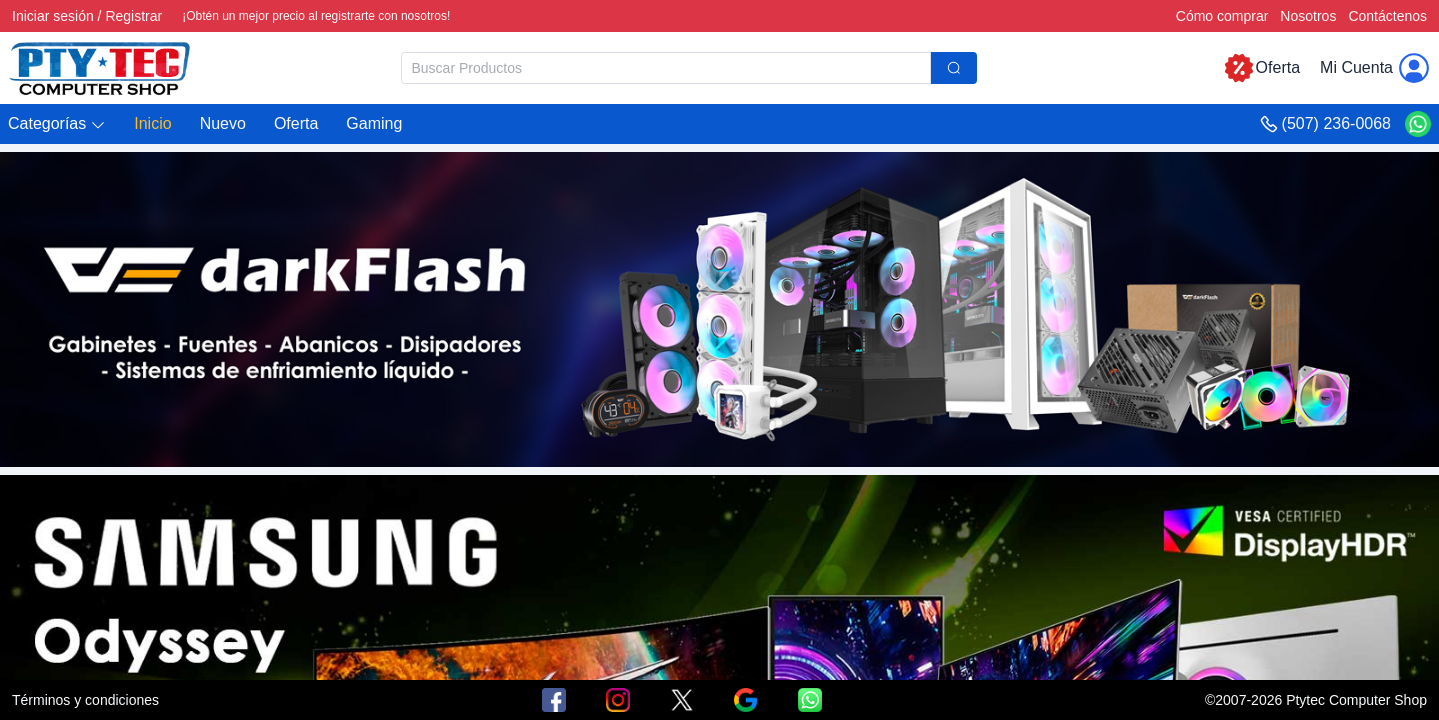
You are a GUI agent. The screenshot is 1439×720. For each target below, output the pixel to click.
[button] (57, 124)
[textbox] (666, 68)
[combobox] (689, 68)
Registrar (133, 16)
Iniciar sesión (53, 16)
